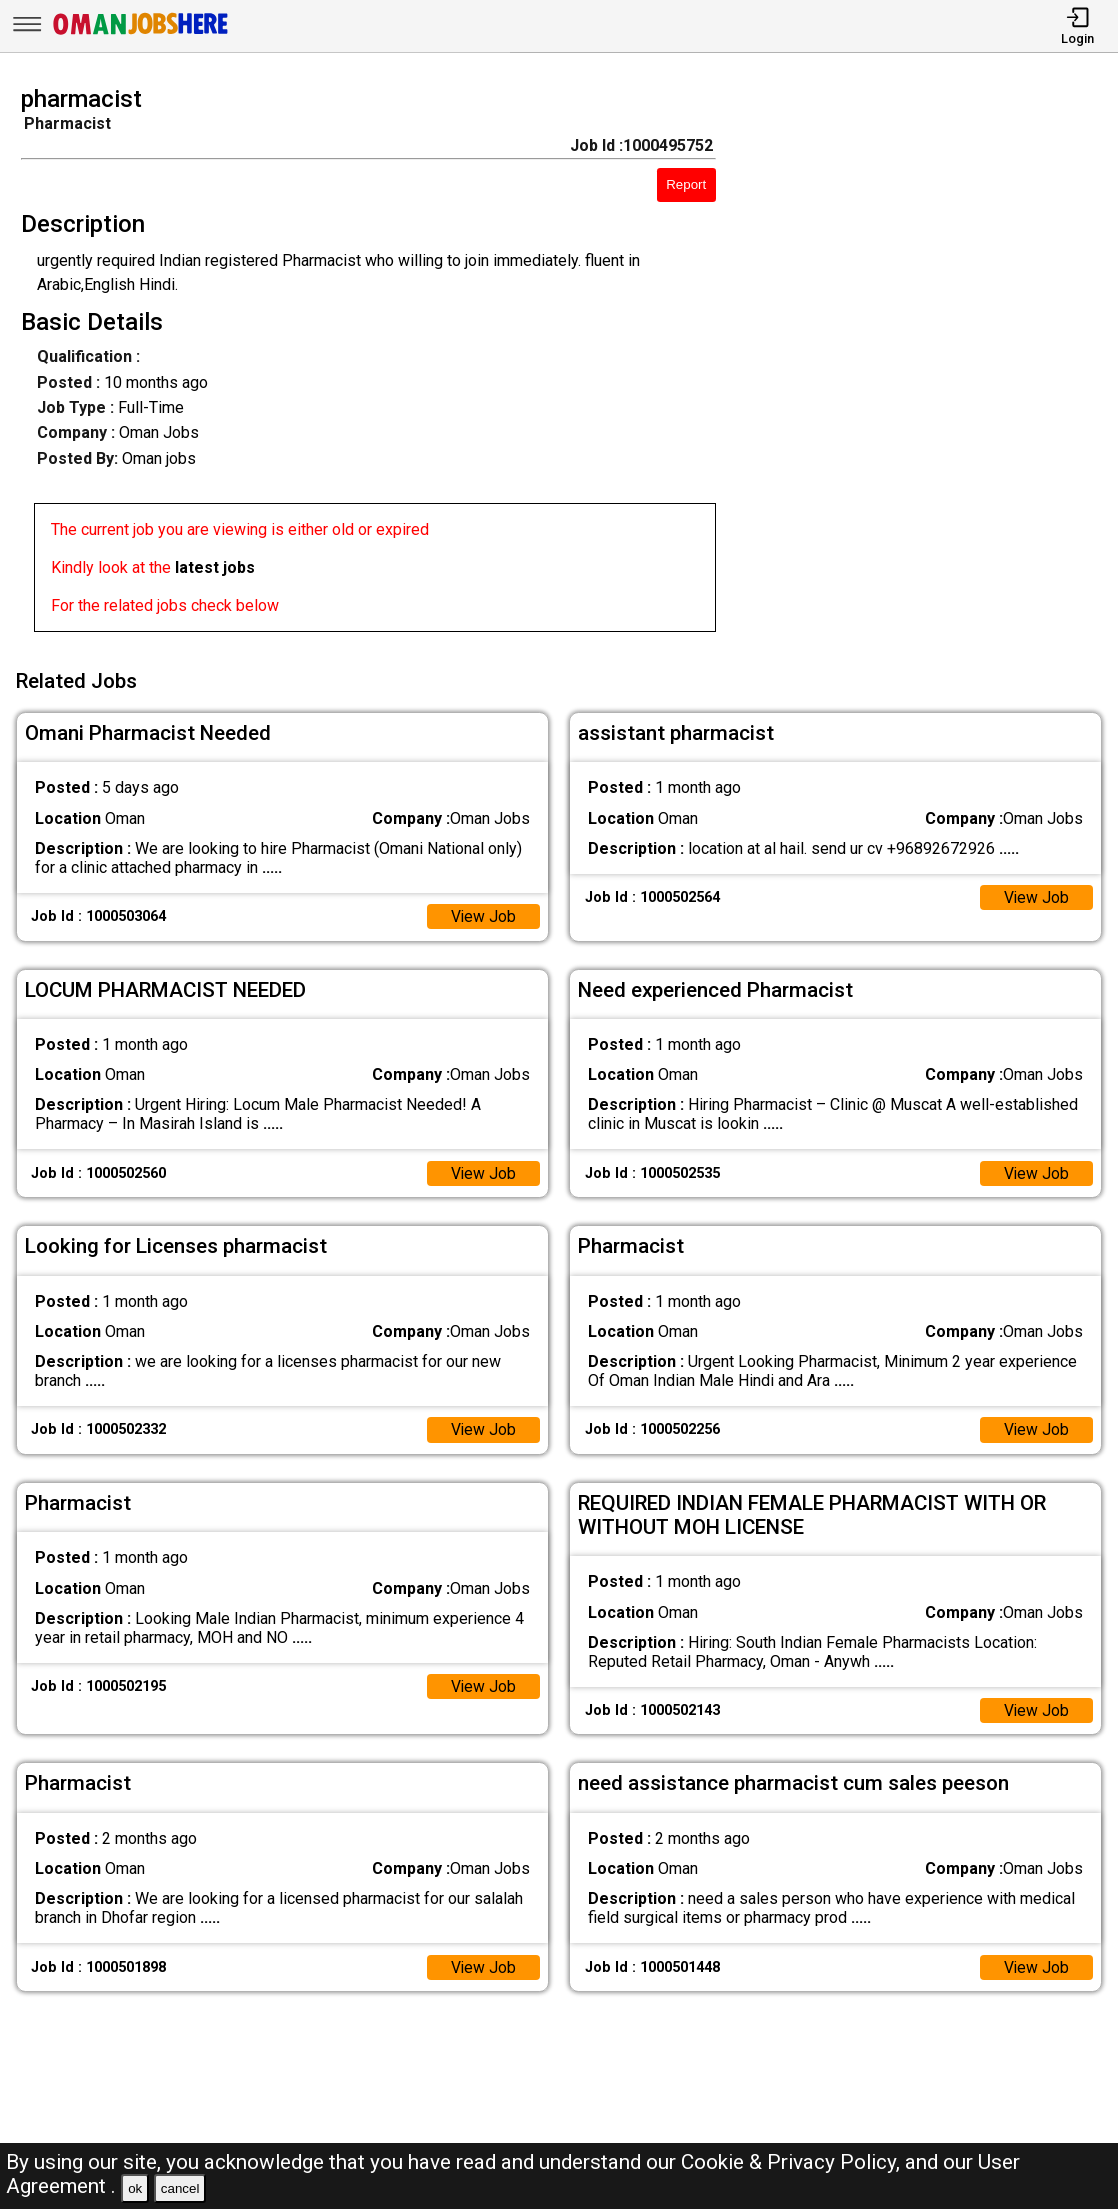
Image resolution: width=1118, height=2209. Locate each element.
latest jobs (215, 567)
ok (135, 2188)
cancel (180, 2188)
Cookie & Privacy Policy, (793, 2162)
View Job (483, 913)
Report (686, 184)
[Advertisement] (931, 365)
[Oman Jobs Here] (141, 34)
